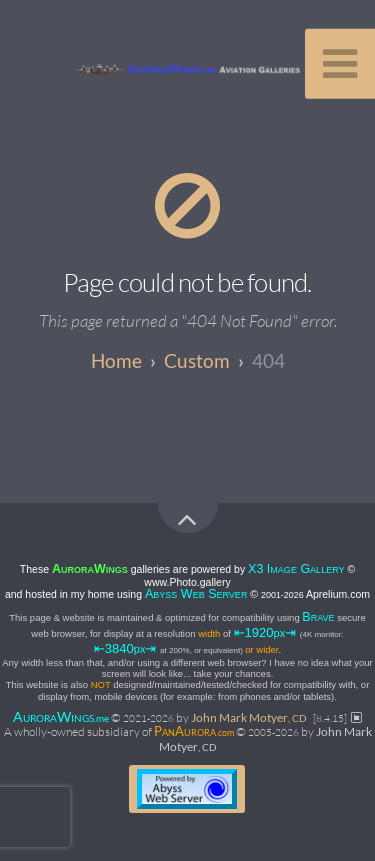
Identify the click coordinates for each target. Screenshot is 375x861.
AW (61, 716)
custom (197, 360)
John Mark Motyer (249, 717)
